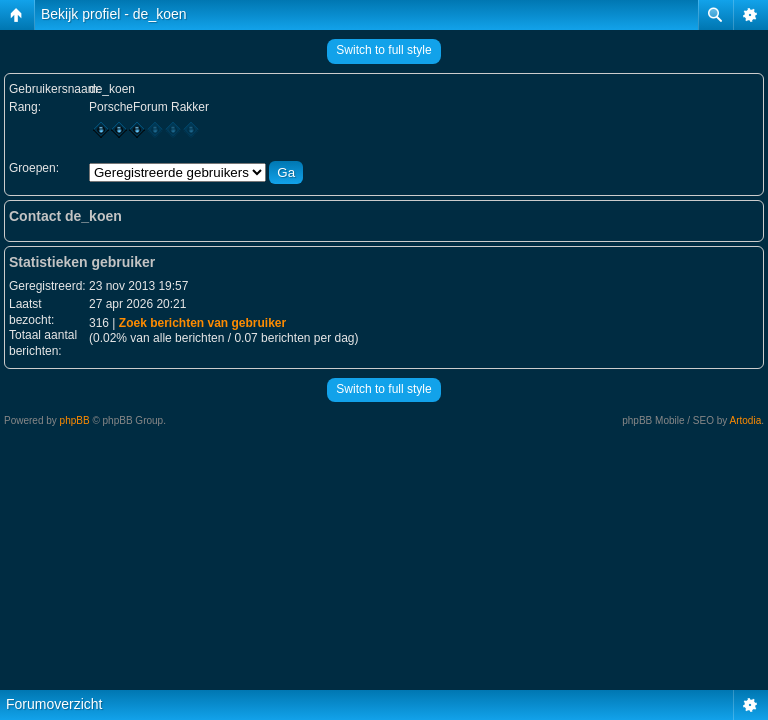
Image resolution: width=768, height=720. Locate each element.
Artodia (746, 420)
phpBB (75, 420)
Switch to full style (383, 50)
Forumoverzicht (54, 704)
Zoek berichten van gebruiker (202, 323)
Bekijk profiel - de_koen (114, 14)
